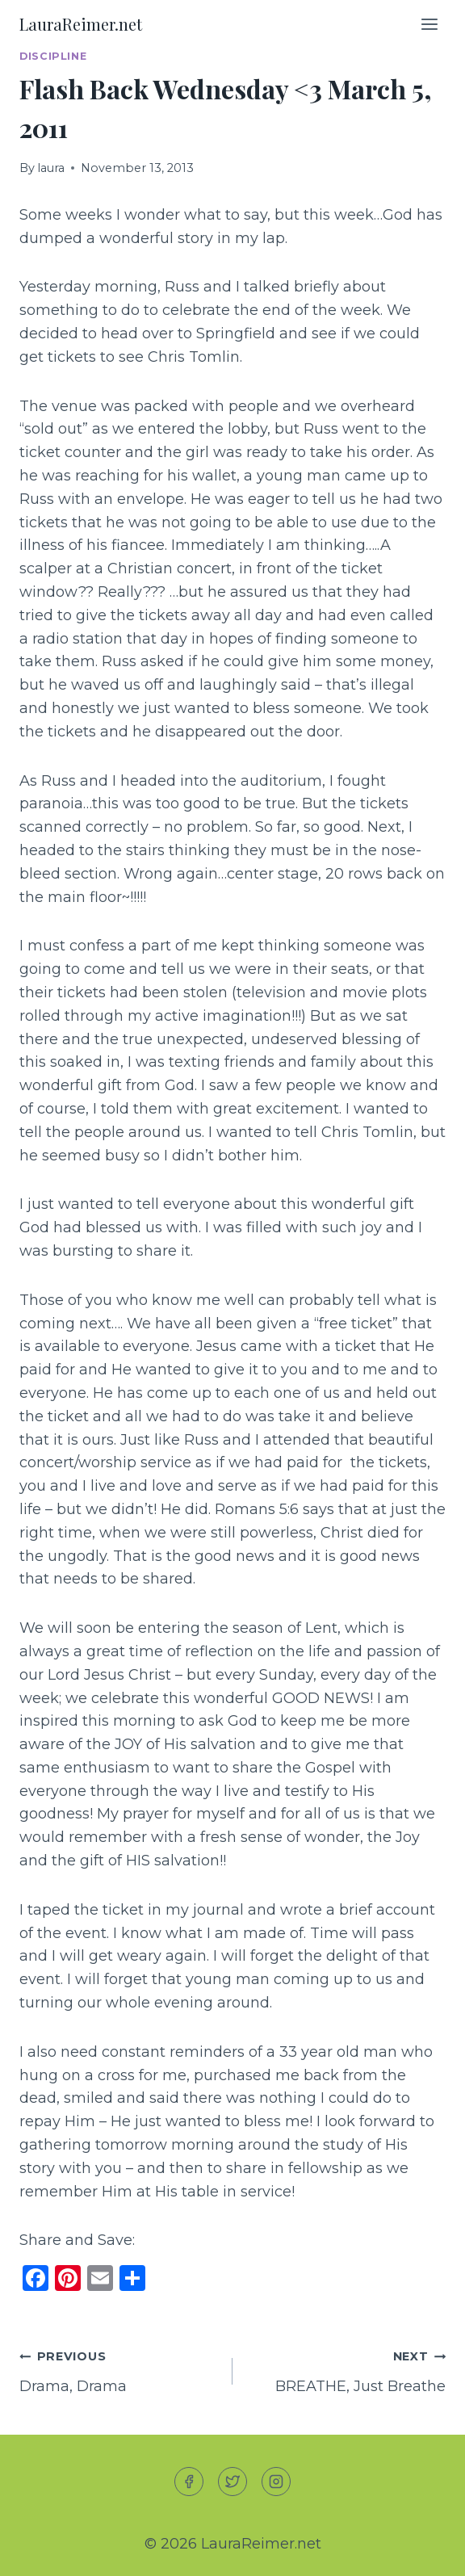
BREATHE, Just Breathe (346, 2369)
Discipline (52, 56)
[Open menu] (429, 24)
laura (51, 168)
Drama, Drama (118, 2369)
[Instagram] (276, 2481)
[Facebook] (188, 2481)
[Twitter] (232, 2481)
